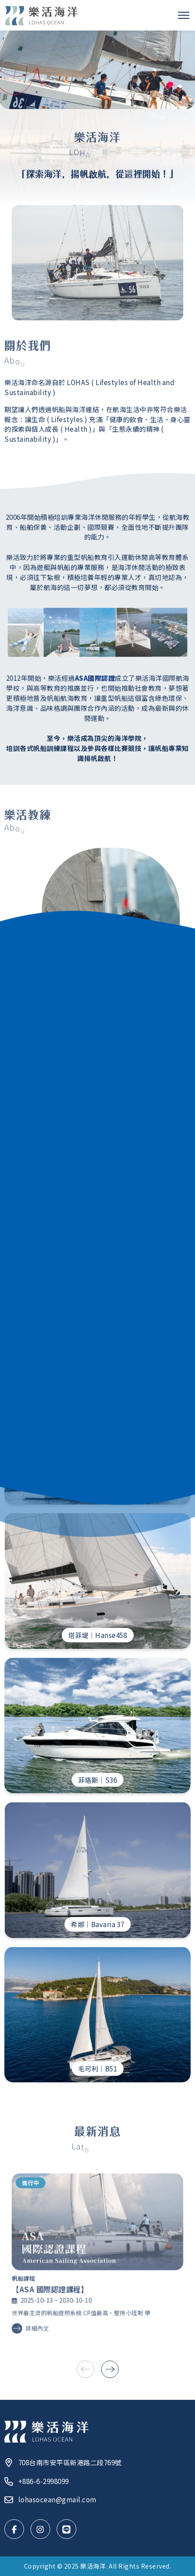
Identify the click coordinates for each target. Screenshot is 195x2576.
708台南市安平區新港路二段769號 (63, 2462)
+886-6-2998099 (36, 2481)
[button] (110, 2369)
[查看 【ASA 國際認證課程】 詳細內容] (98, 2253)
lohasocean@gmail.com (50, 2499)
